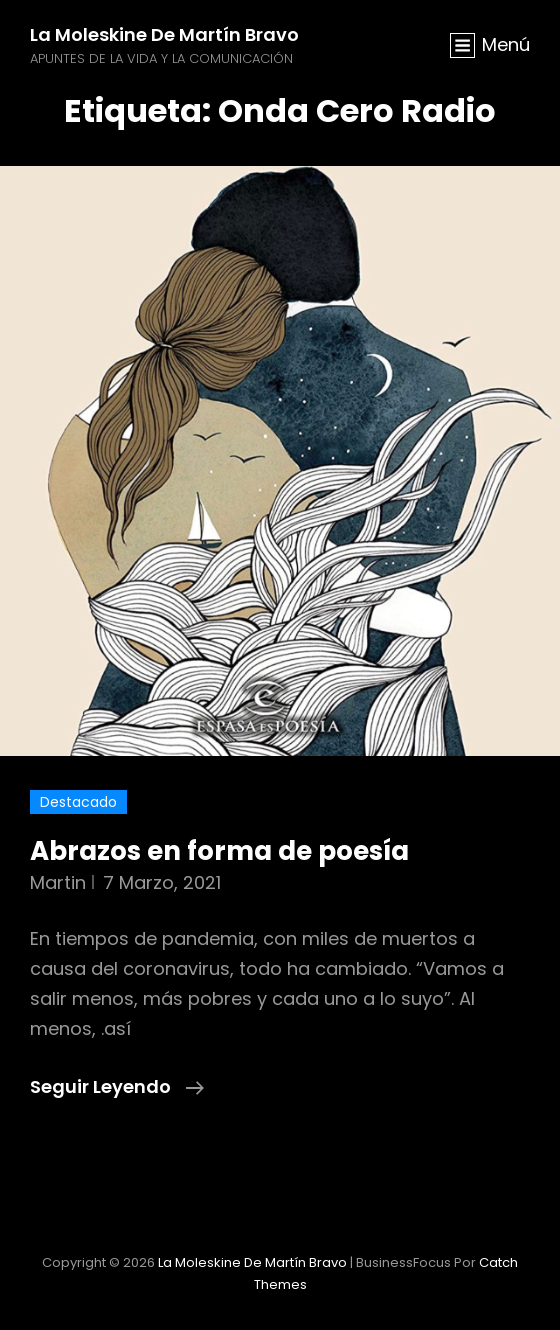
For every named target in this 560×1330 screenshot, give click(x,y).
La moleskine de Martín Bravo (164, 34)
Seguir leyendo (117, 1087)
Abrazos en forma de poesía (219, 851)
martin (58, 882)
